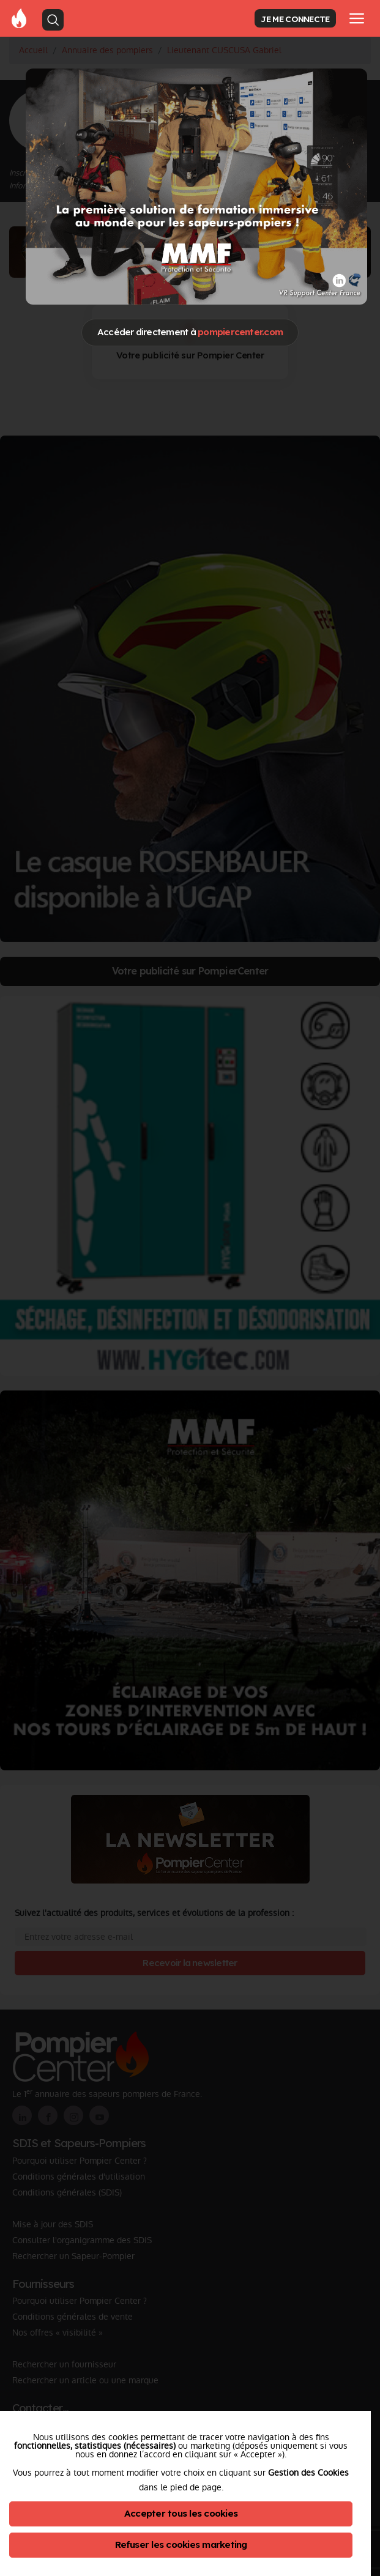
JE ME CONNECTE (295, 18)
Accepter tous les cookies (180, 2513)
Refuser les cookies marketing (181, 2544)
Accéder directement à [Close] (190, 332)
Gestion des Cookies (308, 2472)
